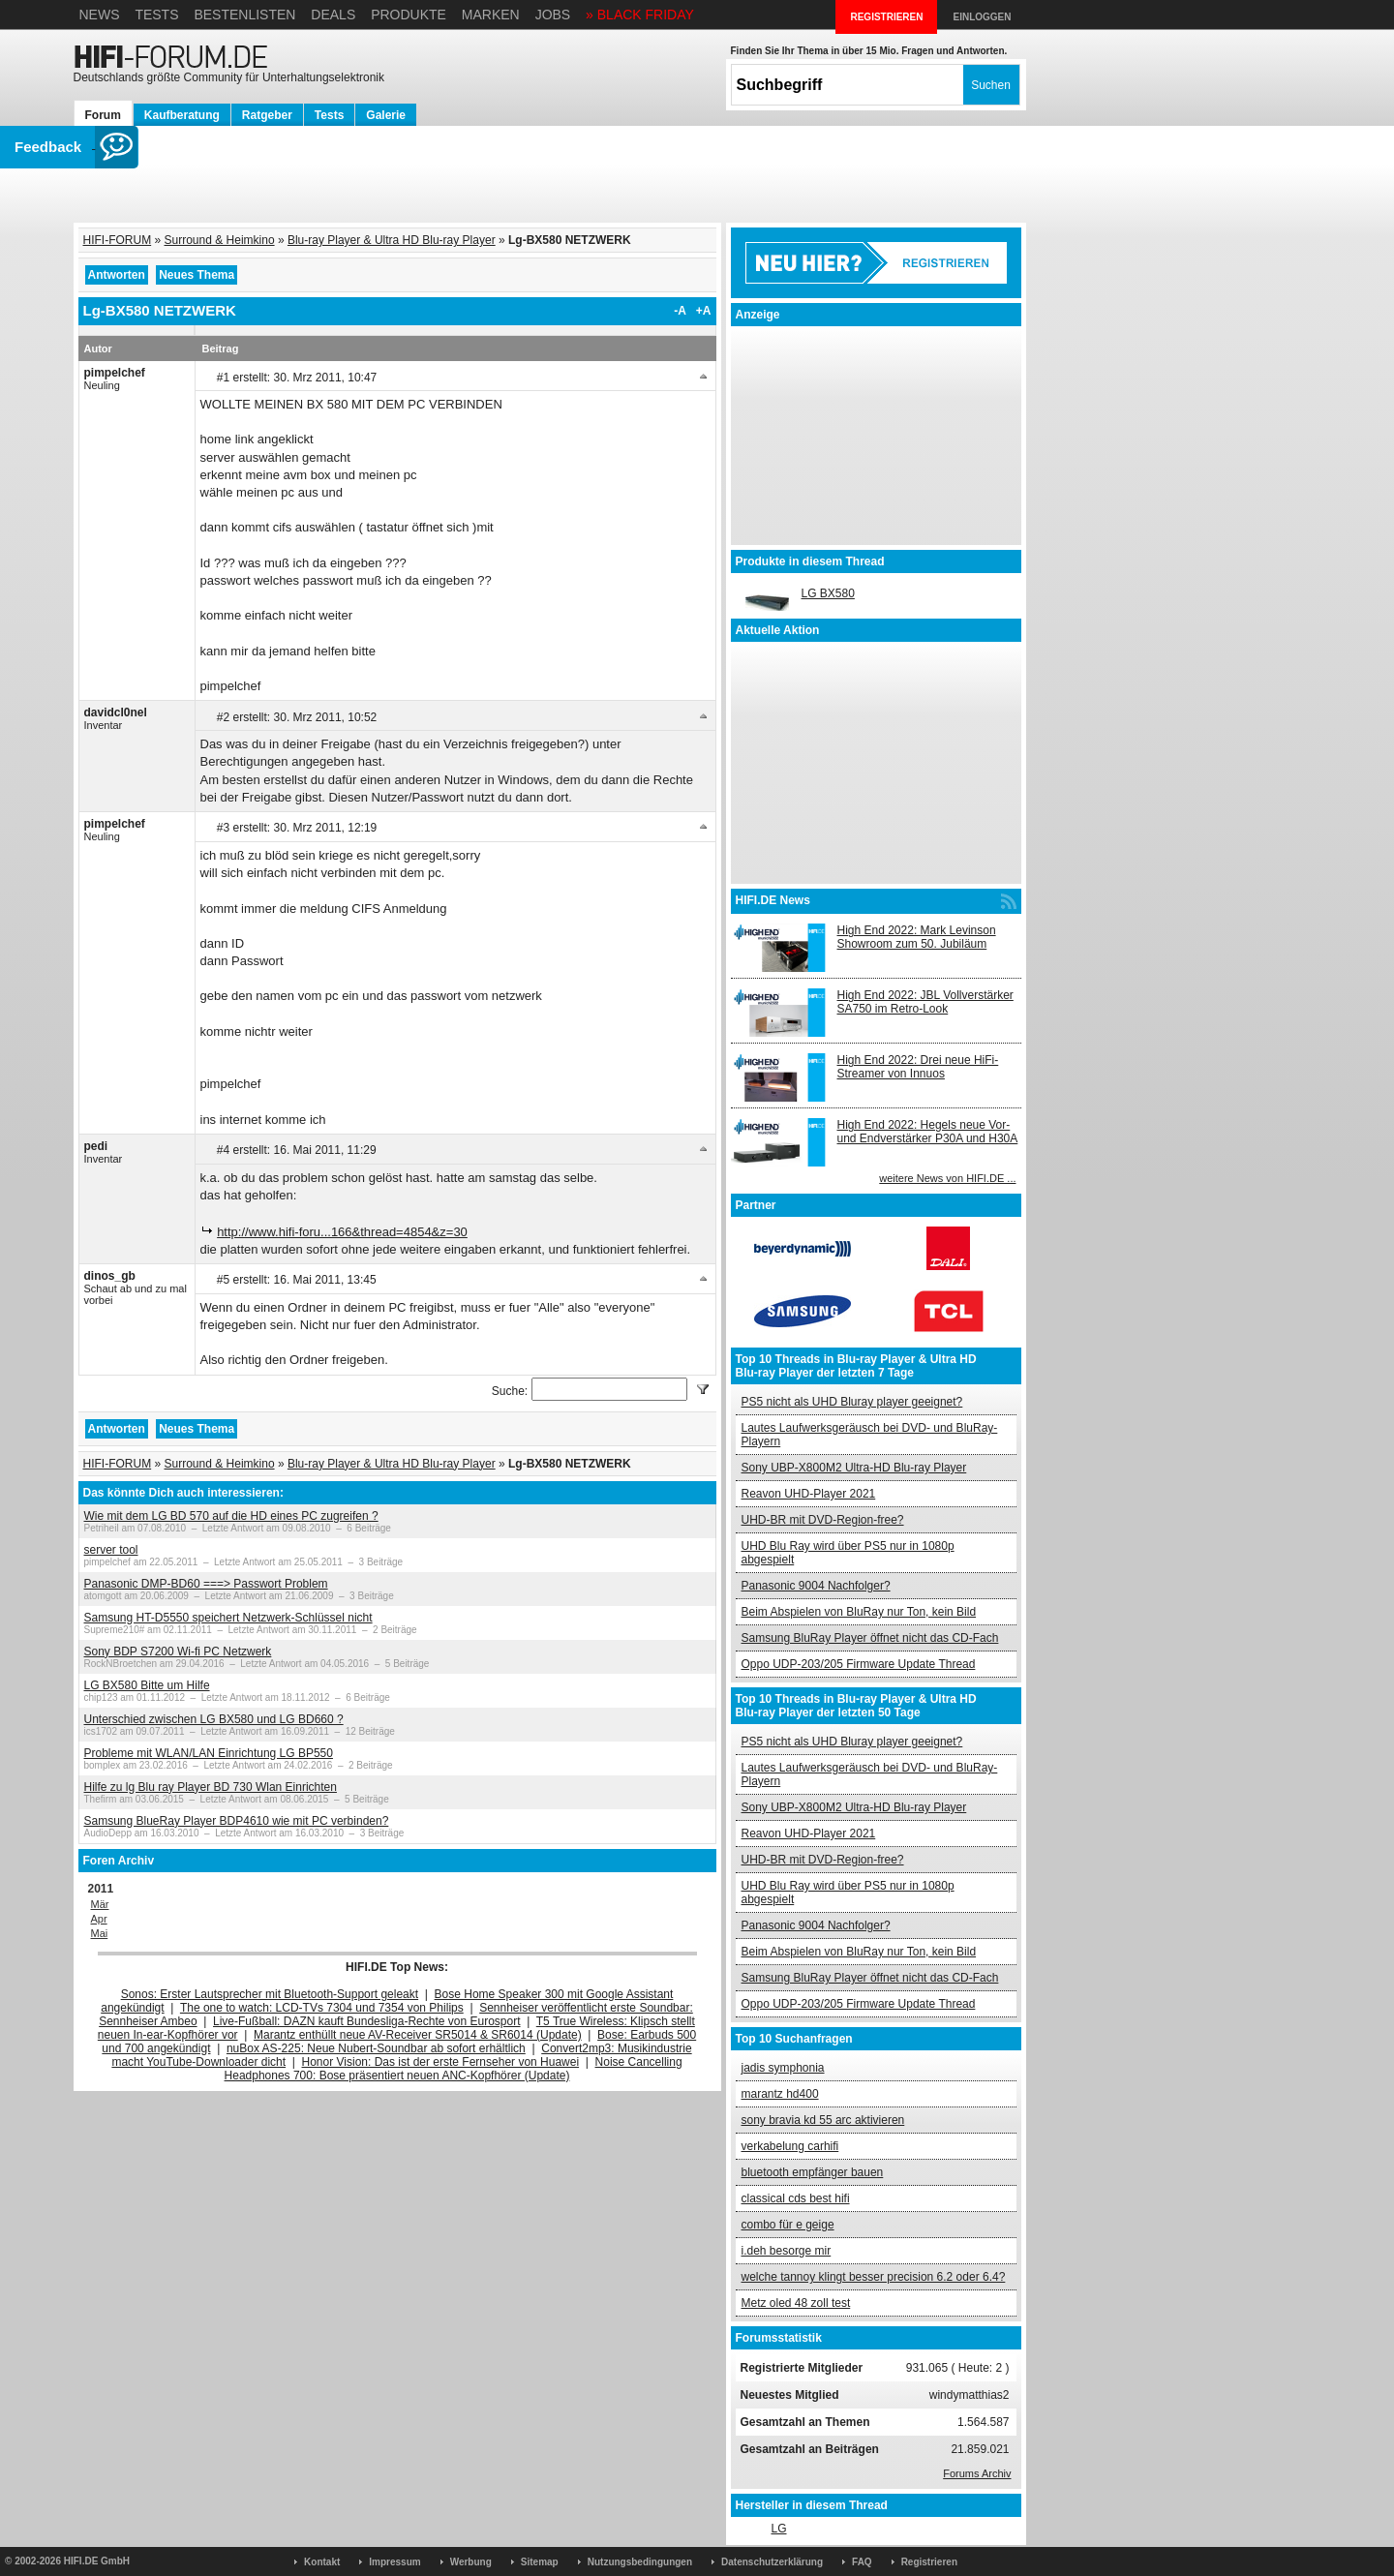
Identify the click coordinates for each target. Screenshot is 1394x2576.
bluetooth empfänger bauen (813, 2172)
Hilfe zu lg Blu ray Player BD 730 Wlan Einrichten (210, 1787)
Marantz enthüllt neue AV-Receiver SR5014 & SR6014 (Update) (418, 2035)
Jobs (553, 14)
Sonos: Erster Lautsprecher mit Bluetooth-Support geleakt (270, 1994)
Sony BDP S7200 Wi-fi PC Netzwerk (178, 1651)
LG (778, 2528)
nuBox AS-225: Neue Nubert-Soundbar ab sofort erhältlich (376, 2048)
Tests (156, 14)
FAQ (862, 2562)
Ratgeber (267, 115)
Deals (333, 14)
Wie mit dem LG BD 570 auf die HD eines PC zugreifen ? (231, 1516)
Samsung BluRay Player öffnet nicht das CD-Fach (870, 1638)
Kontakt (322, 2562)
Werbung (471, 2562)
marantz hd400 (780, 2094)
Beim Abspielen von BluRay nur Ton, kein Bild (859, 1612)
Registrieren (929, 2562)
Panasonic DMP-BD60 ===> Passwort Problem (206, 1584)
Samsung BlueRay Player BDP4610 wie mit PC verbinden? (236, 1821)
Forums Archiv (977, 2473)
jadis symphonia (783, 2068)
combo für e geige (788, 2224)
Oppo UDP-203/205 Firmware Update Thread (859, 1664)
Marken (491, 14)
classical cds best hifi (796, 2198)
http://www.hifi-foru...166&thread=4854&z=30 (342, 1232)
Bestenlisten (244, 14)
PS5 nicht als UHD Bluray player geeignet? (852, 1402)
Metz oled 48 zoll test (796, 2303)
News (99, 14)
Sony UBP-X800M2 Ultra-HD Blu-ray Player (854, 1467)
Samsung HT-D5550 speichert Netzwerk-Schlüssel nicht (228, 1617)
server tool (111, 1550)
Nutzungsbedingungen (640, 2562)
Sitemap (540, 2562)
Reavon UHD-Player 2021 (809, 1493)
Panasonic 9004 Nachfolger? (816, 1585)
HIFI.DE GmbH (97, 2561)
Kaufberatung (182, 115)
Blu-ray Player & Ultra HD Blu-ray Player (392, 240)
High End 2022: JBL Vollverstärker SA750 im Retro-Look (925, 1001)
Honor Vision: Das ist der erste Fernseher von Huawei (441, 2062)
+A (704, 311)
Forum (103, 115)
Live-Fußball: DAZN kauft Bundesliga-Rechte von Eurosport (366, 2021)
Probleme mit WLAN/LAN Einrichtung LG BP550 (208, 1753)
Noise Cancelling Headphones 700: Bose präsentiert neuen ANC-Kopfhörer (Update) (453, 2068)
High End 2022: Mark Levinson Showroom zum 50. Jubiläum (916, 937)
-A (680, 311)
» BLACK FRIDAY (640, 14)
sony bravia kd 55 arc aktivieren (823, 2120)
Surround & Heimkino (220, 240)
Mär (100, 1904)
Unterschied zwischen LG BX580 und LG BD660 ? (214, 1719)
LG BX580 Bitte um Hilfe (147, 1685)
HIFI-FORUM (117, 240)
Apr (99, 1918)
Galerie (386, 115)
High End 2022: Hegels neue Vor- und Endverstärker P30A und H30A (927, 1131)
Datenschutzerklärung (772, 2562)
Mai (99, 1933)
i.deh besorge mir (787, 2251)
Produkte (408, 14)
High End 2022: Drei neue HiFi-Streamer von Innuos (918, 1066)
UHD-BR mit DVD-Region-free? (823, 1520)
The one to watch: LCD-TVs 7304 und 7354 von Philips (322, 2008)
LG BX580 (828, 593)
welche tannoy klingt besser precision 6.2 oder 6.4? (874, 2277)
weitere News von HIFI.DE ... (947, 1178)
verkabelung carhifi (790, 2146)
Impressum (394, 2562)
